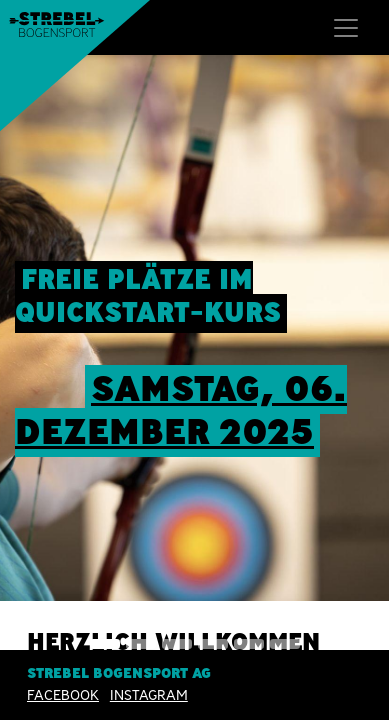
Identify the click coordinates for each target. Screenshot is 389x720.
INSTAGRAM (149, 695)
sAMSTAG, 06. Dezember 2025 (181, 410)
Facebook (63, 695)
